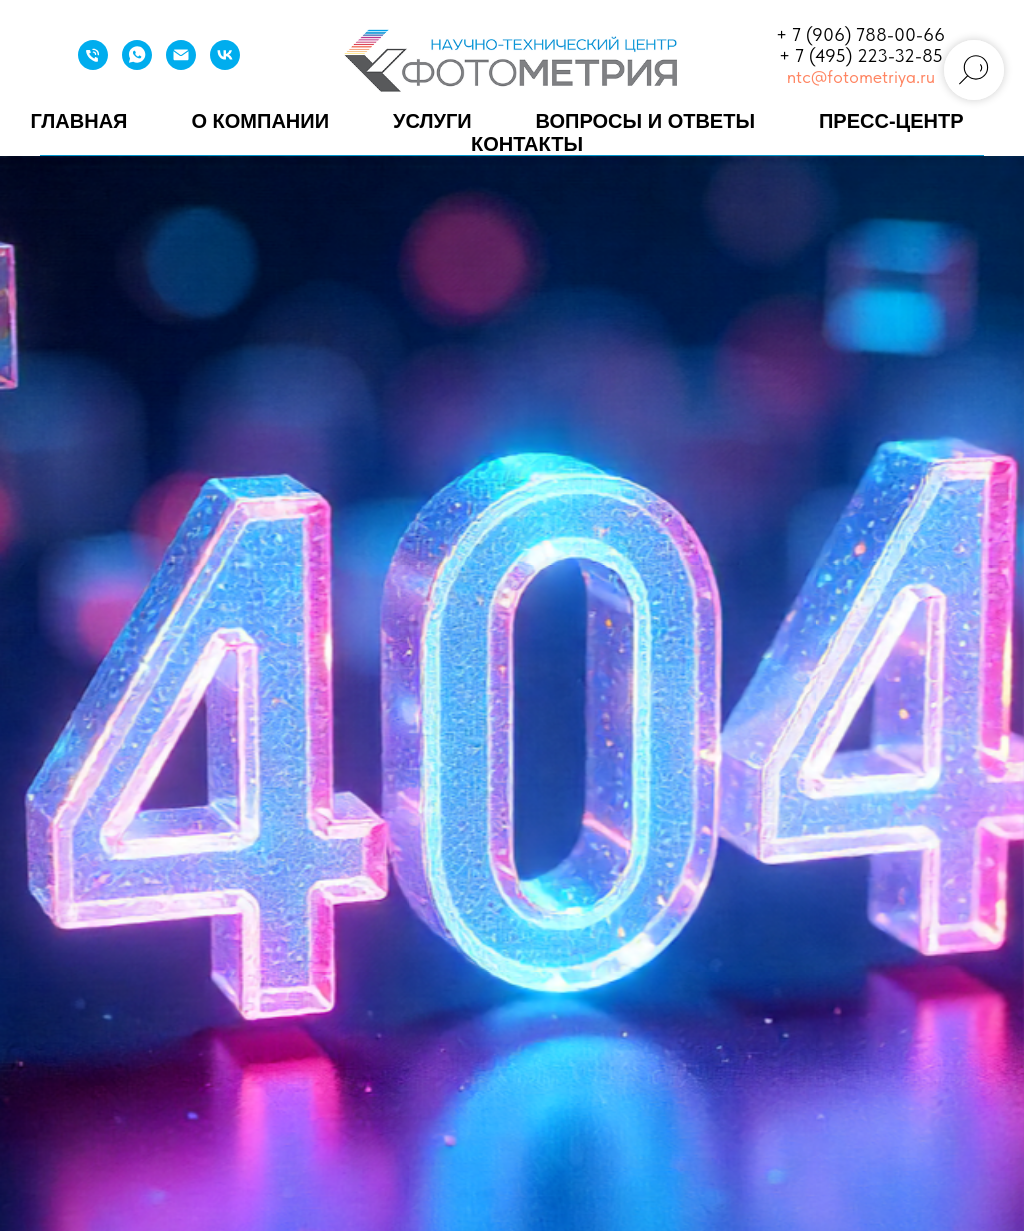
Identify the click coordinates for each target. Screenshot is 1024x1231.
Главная (78, 121)
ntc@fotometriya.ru (861, 76)
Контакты (527, 144)
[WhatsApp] (137, 64)
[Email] (181, 64)
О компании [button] (260, 121)
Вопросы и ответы (645, 121)
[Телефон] (93, 64)
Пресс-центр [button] (891, 121)
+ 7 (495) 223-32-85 (861, 55)
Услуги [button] (432, 121)
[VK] (225, 64)
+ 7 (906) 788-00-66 (860, 34)
